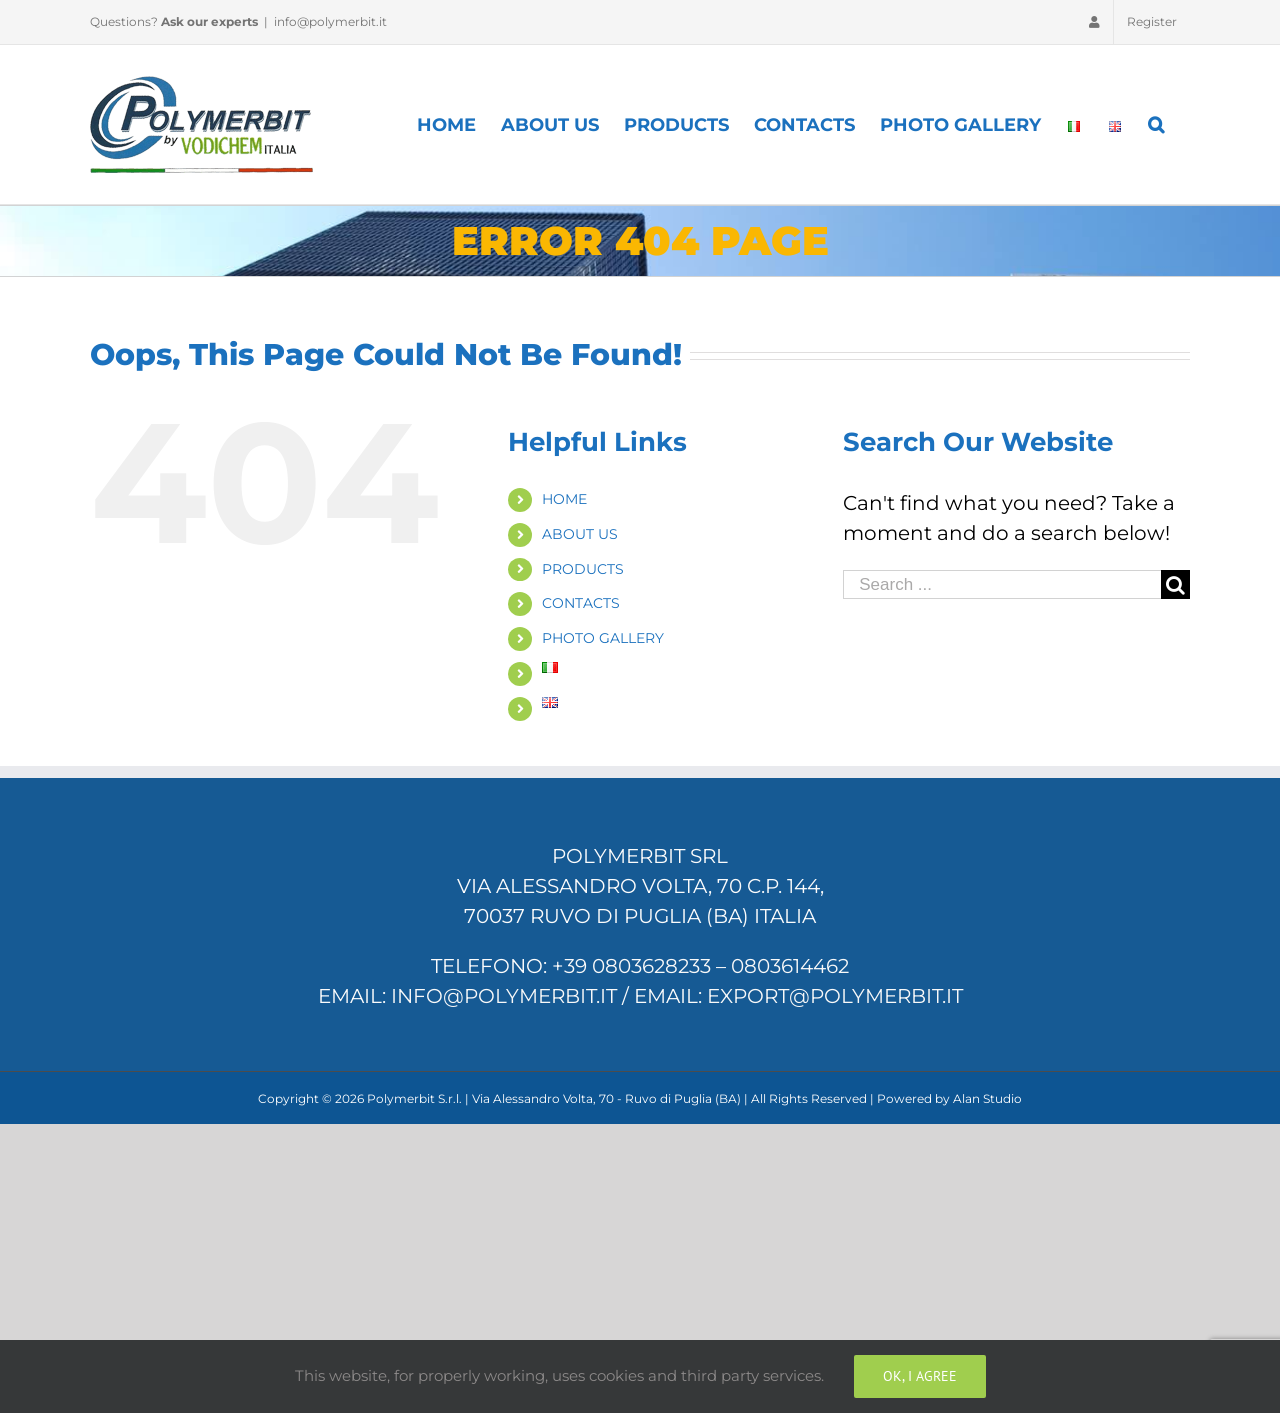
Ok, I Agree (920, 1376)
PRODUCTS (583, 569)
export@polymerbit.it (835, 996)
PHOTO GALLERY (603, 638)
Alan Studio (987, 1098)
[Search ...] (1002, 584)
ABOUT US (580, 534)
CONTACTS (581, 603)
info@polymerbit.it (330, 21)
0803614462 (790, 966)
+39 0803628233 (631, 966)
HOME (564, 499)
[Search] (1157, 124)
